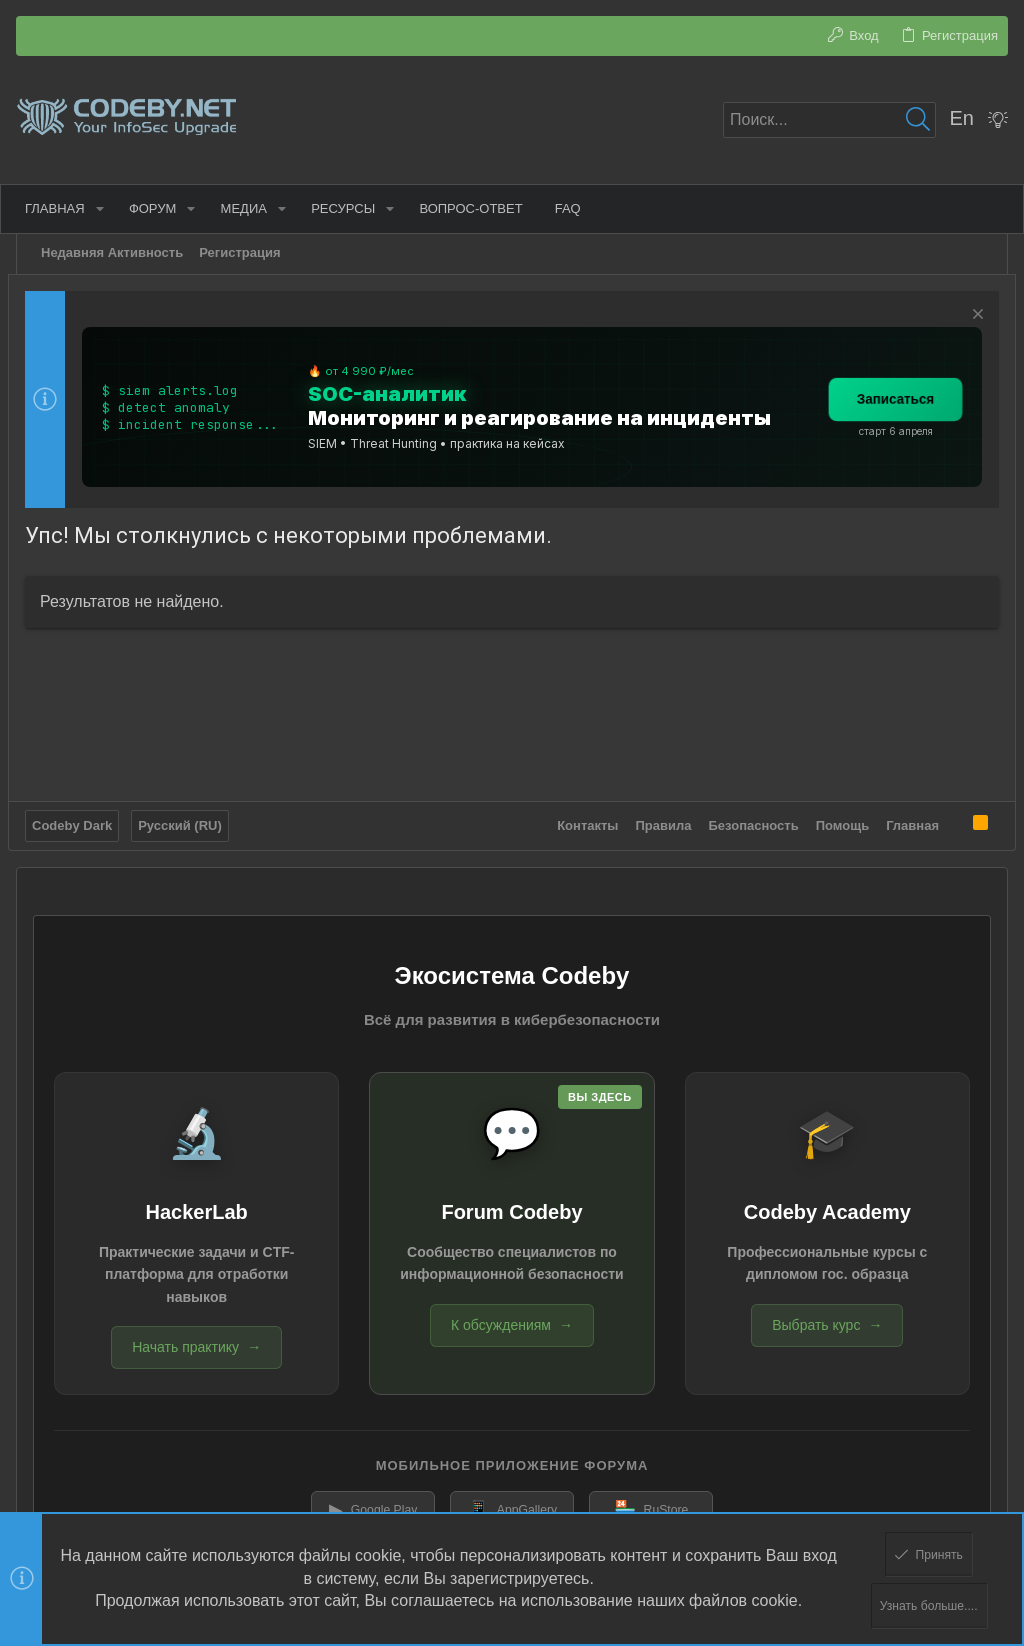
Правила (656, 819)
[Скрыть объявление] (967, 316)
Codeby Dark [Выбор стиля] (80, 819)
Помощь (834, 819)
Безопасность (746, 819)
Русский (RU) (188, 819)
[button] (108, 208)
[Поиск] (829, 120)
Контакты (579, 819)
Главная (904, 819)
